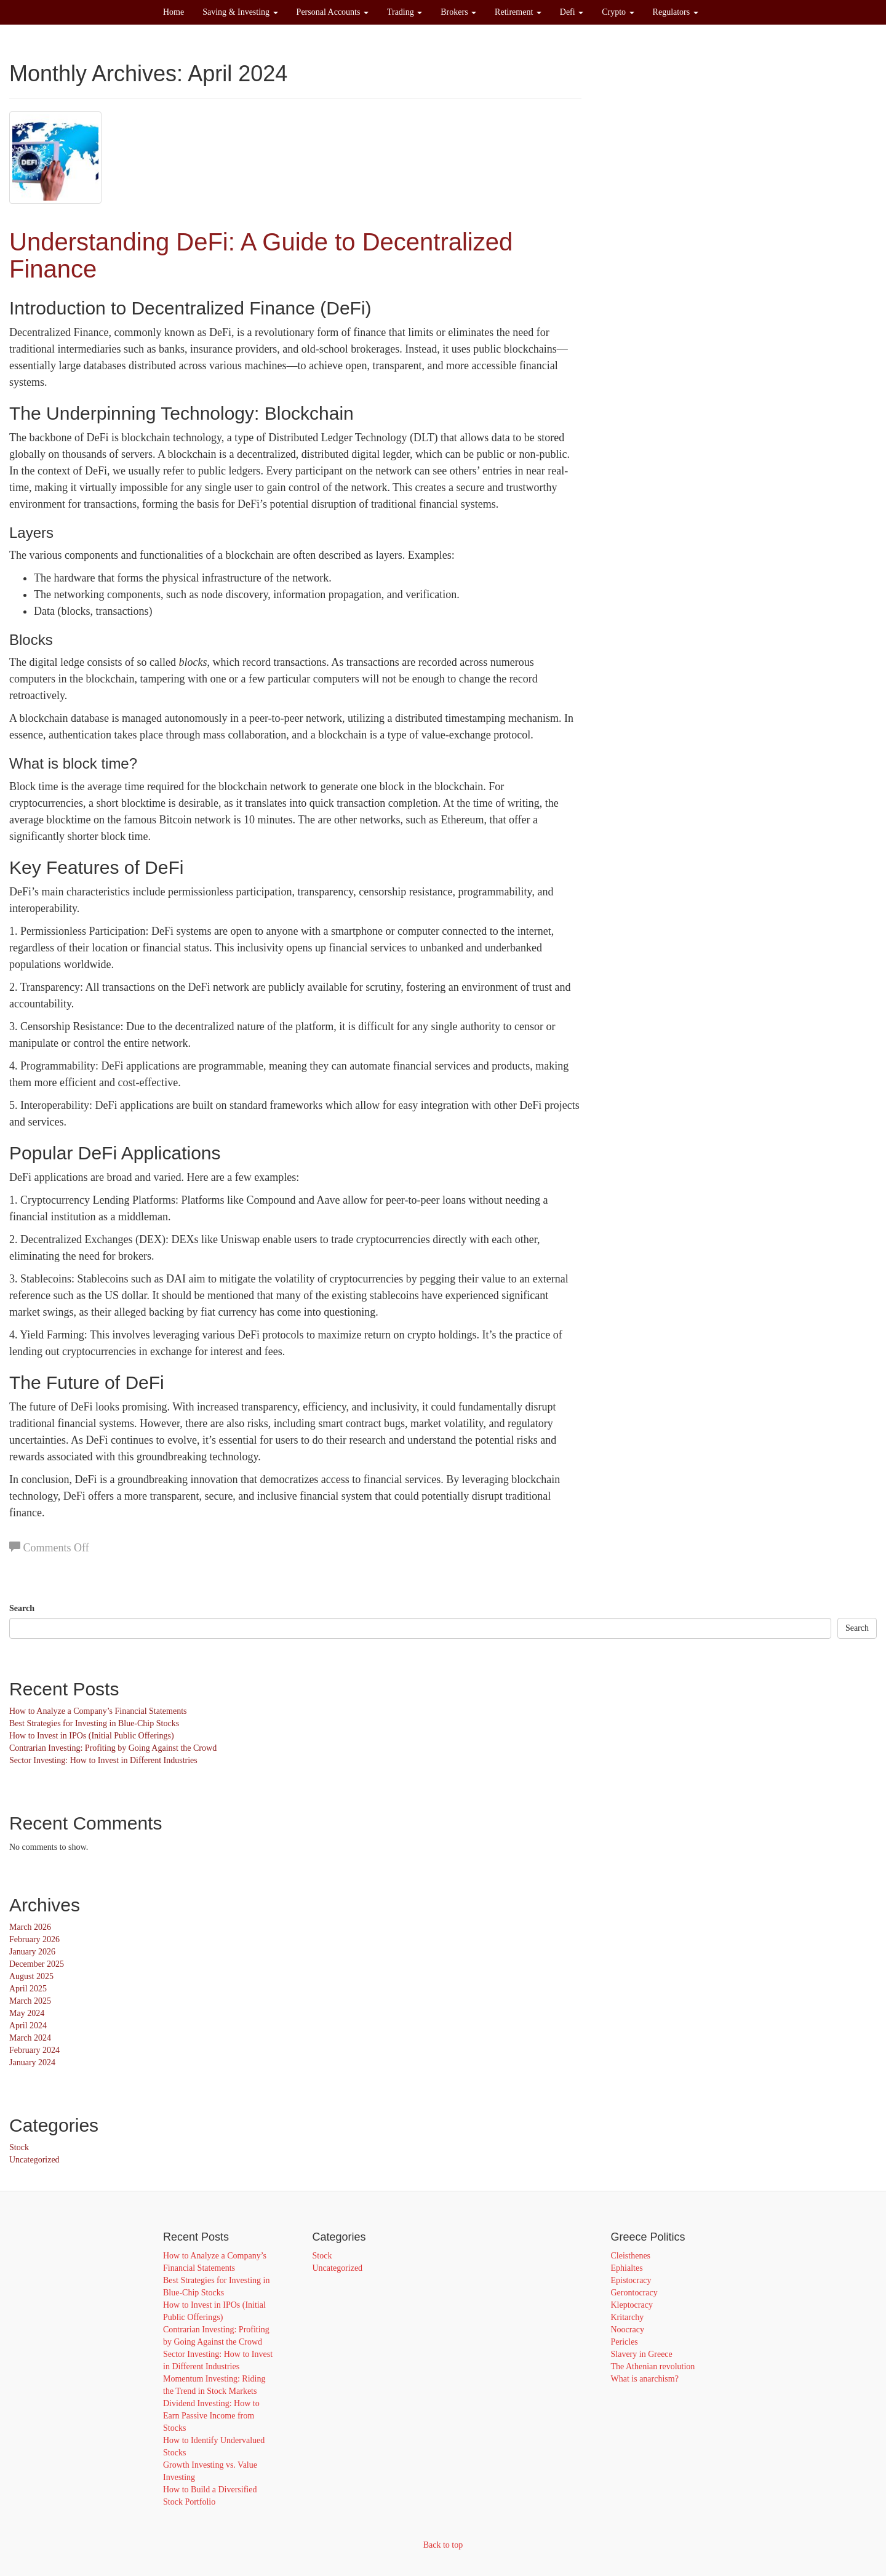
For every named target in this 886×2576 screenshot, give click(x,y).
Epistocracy (631, 2280)
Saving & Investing (239, 12)
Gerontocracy (634, 2292)
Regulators (675, 12)
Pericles (624, 2341)
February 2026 (34, 1939)
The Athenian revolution (653, 2366)
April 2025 (28, 1988)
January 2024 (32, 2062)
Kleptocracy (632, 2305)
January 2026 (32, 1951)
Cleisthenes (631, 2255)
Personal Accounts (333, 12)
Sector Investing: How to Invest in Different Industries (103, 1760)
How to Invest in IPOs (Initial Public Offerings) (91, 1735)
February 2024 (34, 2050)
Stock (19, 2147)
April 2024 (28, 2025)
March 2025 (30, 2001)
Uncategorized (34, 2159)
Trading (404, 12)
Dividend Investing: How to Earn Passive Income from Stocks (211, 2416)
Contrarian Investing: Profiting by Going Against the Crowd (113, 1748)
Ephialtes (627, 2268)
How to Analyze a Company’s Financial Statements (98, 1711)
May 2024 (26, 2013)
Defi (571, 12)
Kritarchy (627, 2317)
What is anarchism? (645, 2378)
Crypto (618, 12)
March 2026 (30, 1927)
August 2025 (31, 1976)
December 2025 (36, 1964)
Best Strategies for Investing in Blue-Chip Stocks (94, 1723)
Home (173, 12)
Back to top (443, 2545)
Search (21, 1608)
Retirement (518, 12)
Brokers (458, 12)
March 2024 (30, 2037)
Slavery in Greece (641, 2354)
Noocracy (627, 2329)
